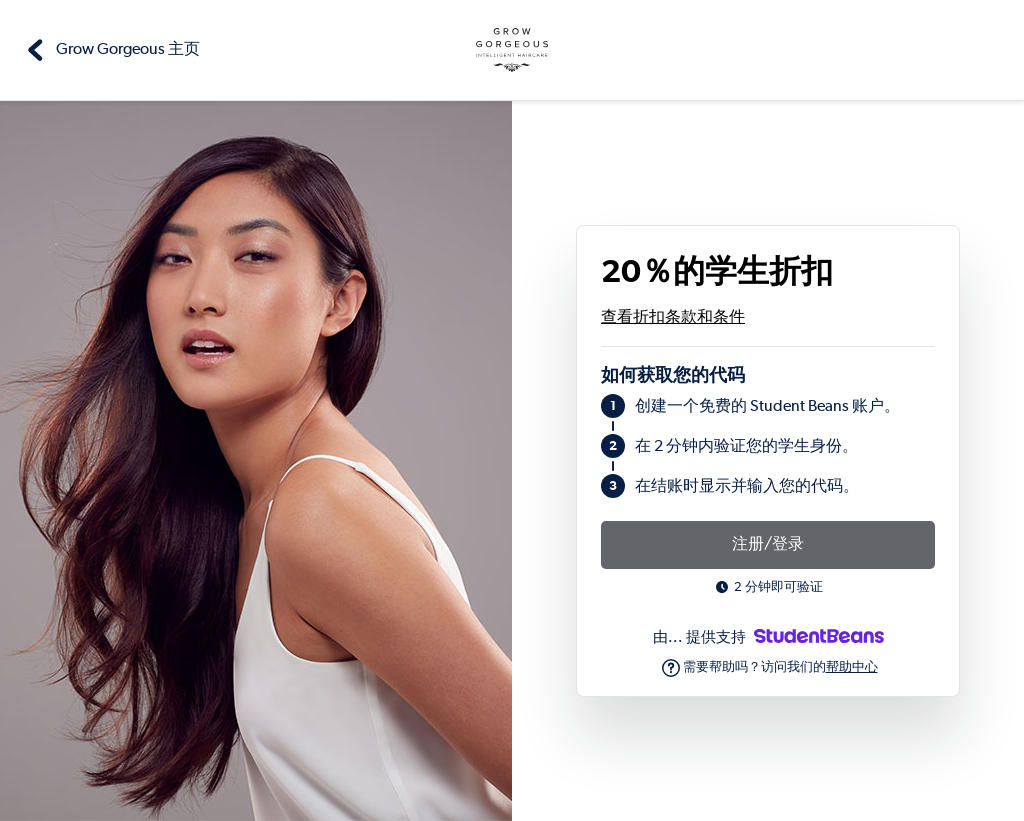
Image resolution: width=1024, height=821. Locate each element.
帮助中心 (852, 667)
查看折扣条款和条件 (673, 318)
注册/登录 (768, 545)
